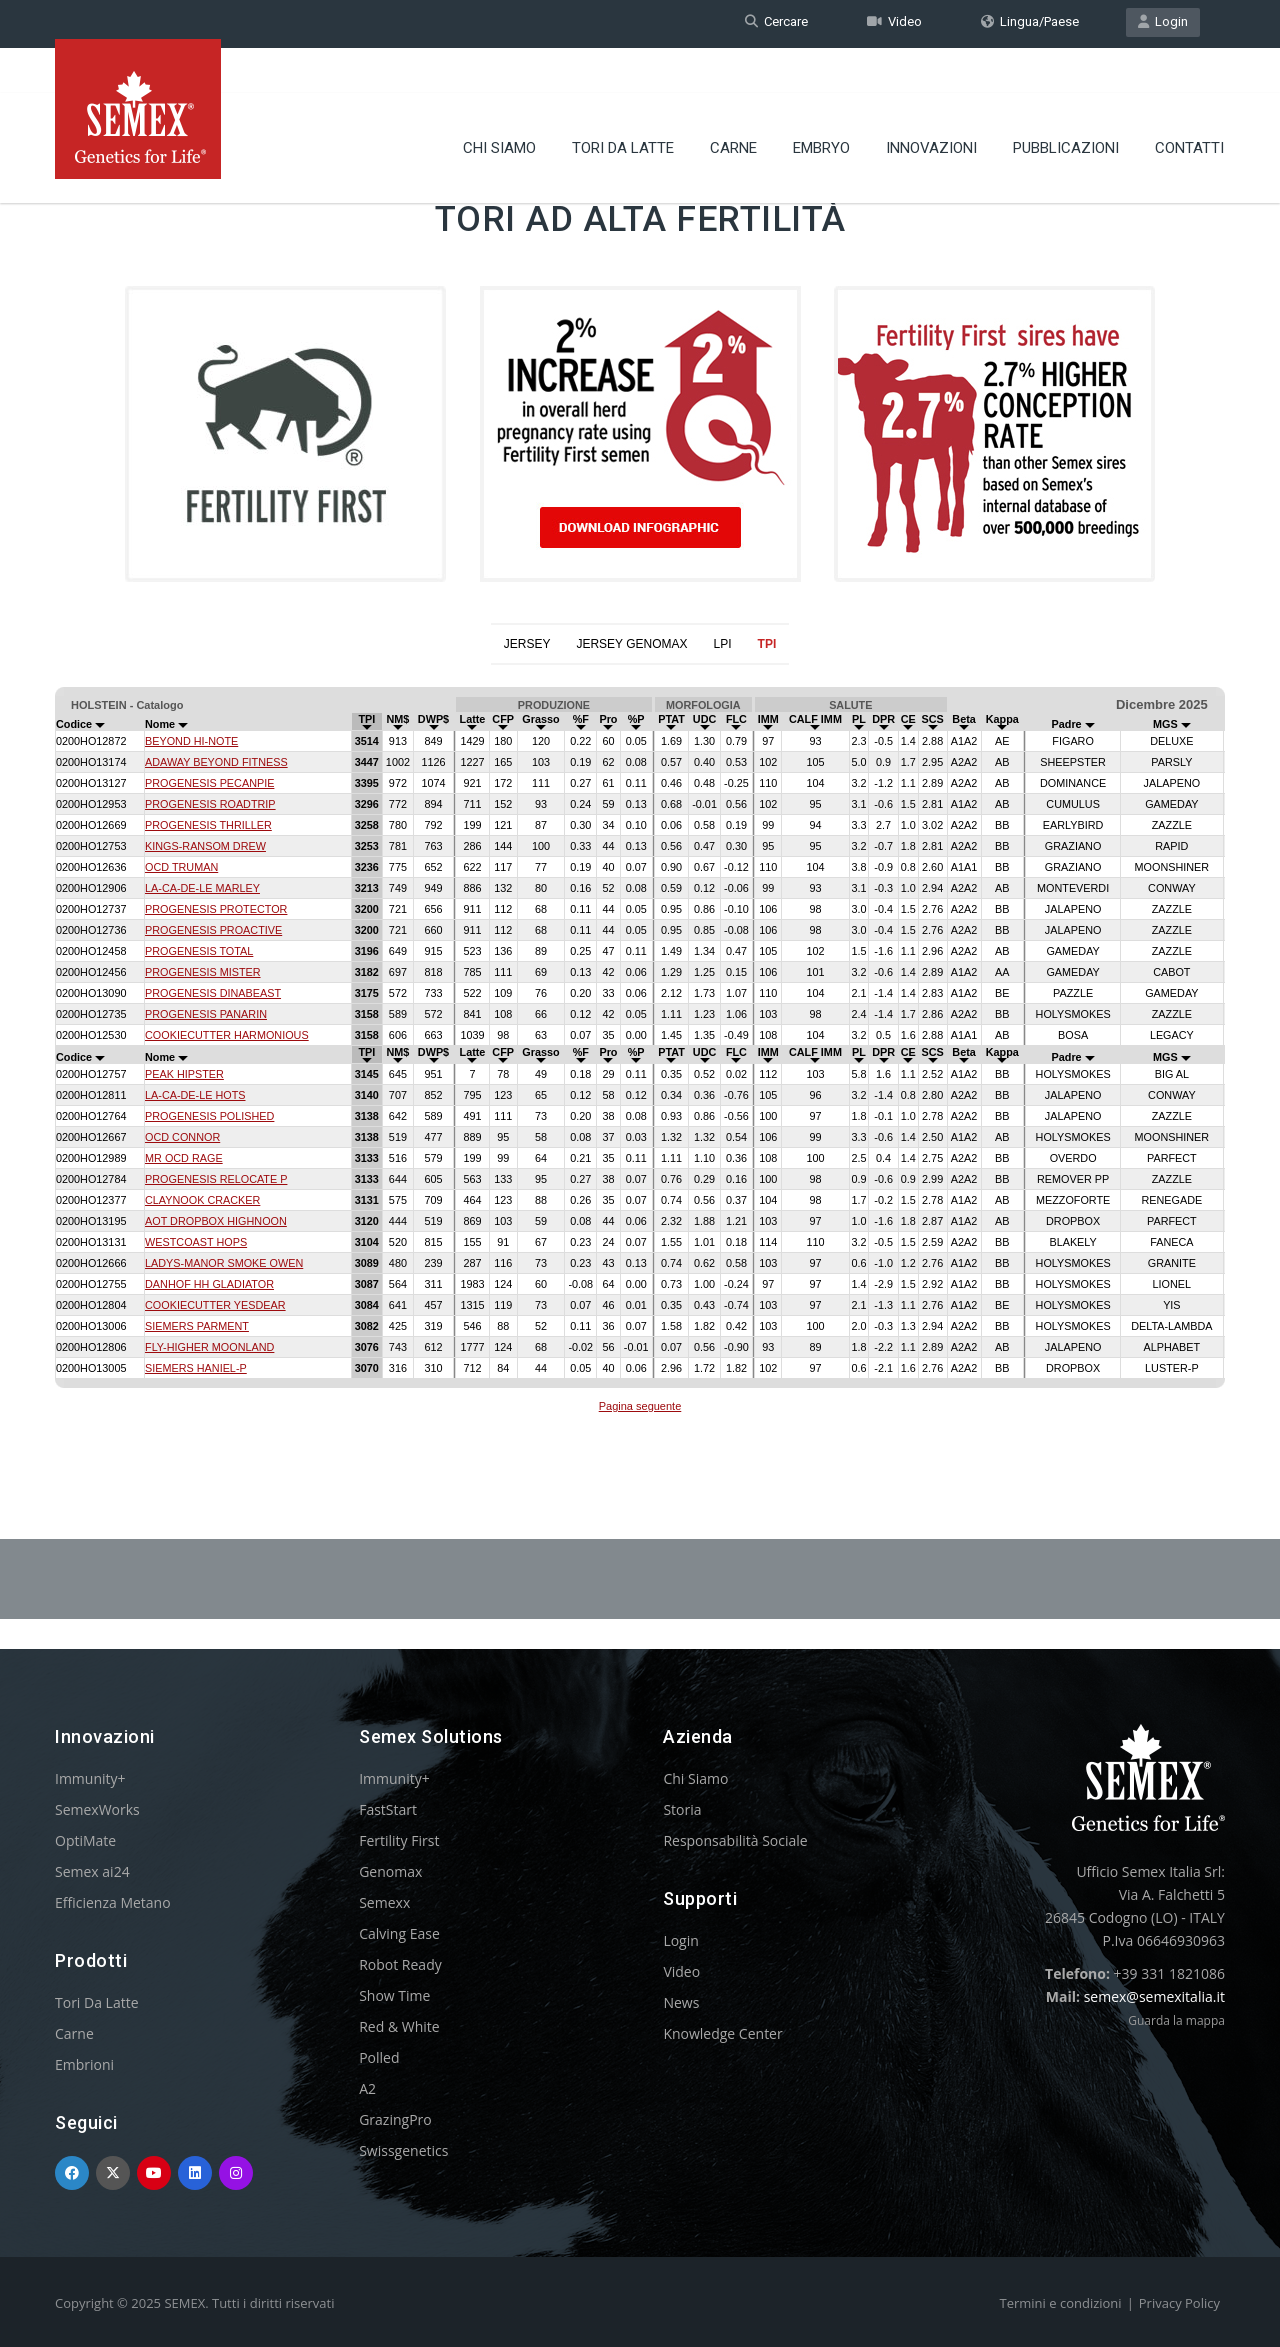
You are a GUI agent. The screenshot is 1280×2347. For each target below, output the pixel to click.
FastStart (388, 1809)
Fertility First (399, 1840)
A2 (367, 2088)
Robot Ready (400, 1964)
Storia (682, 1809)
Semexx (384, 1902)
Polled (379, 2057)
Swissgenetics (403, 2150)
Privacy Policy (1179, 2303)
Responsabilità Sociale (735, 1840)
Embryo (821, 105)
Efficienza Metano (113, 1902)
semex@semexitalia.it (1154, 1996)
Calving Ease (399, 1933)
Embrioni (84, 2064)
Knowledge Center (722, 2033)
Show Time (394, 1995)
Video (894, 23)
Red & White (399, 2026)
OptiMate (85, 1840)
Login (1163, 23)
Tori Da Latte (623, 105)
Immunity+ (90, 1778)
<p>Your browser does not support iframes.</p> (640, 1053)
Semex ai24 (92, 1871)
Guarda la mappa (1176, 2020)
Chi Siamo (499, 105)
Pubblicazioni (1066, 105)
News (681, 2002)
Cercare (776, 23)
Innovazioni (931, 105)
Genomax (390, 1871)
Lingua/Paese (1030, 23)
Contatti (1189, 105)
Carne (733, 105)
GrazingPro (395, 2119)
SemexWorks (97, 1809)
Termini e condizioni (1061, 2303)
